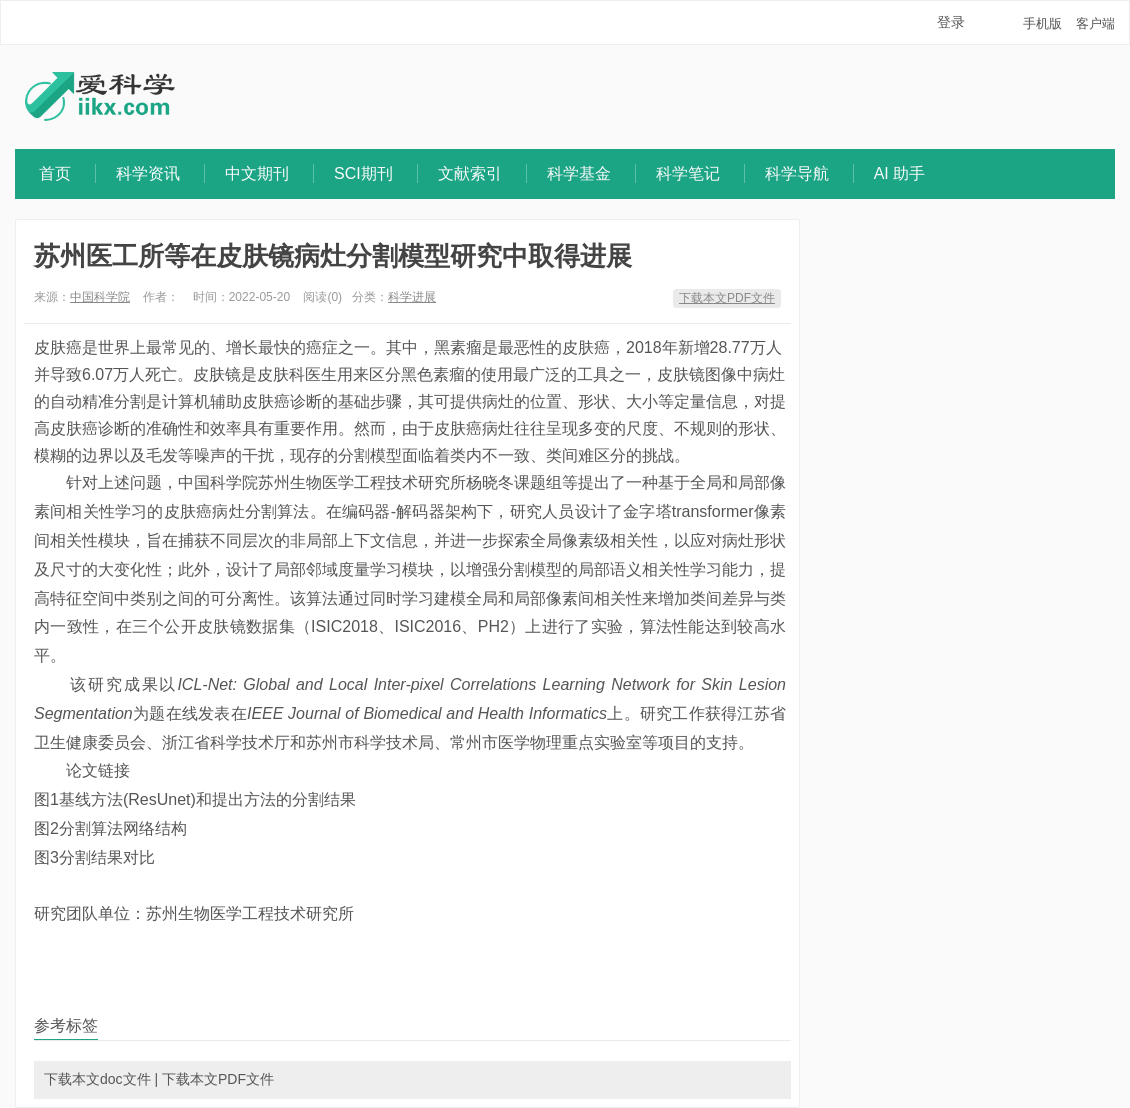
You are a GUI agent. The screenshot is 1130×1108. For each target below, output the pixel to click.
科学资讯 (148, 173)
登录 (951, 22)
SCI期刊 (363, 173)
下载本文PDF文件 (727, 298)
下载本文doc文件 (97, 1079)
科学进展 (412, 297)
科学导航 (797, 173)
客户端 (1095, 23)
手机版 (1042, 23)
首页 (55, 173)
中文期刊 (257, 173)
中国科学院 (100, 297)
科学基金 (579, 173)
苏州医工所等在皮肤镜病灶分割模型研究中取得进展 (333, 256)
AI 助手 (900, 173)
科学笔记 (688, 173)
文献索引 (470, 173)
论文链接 (98, 770)
